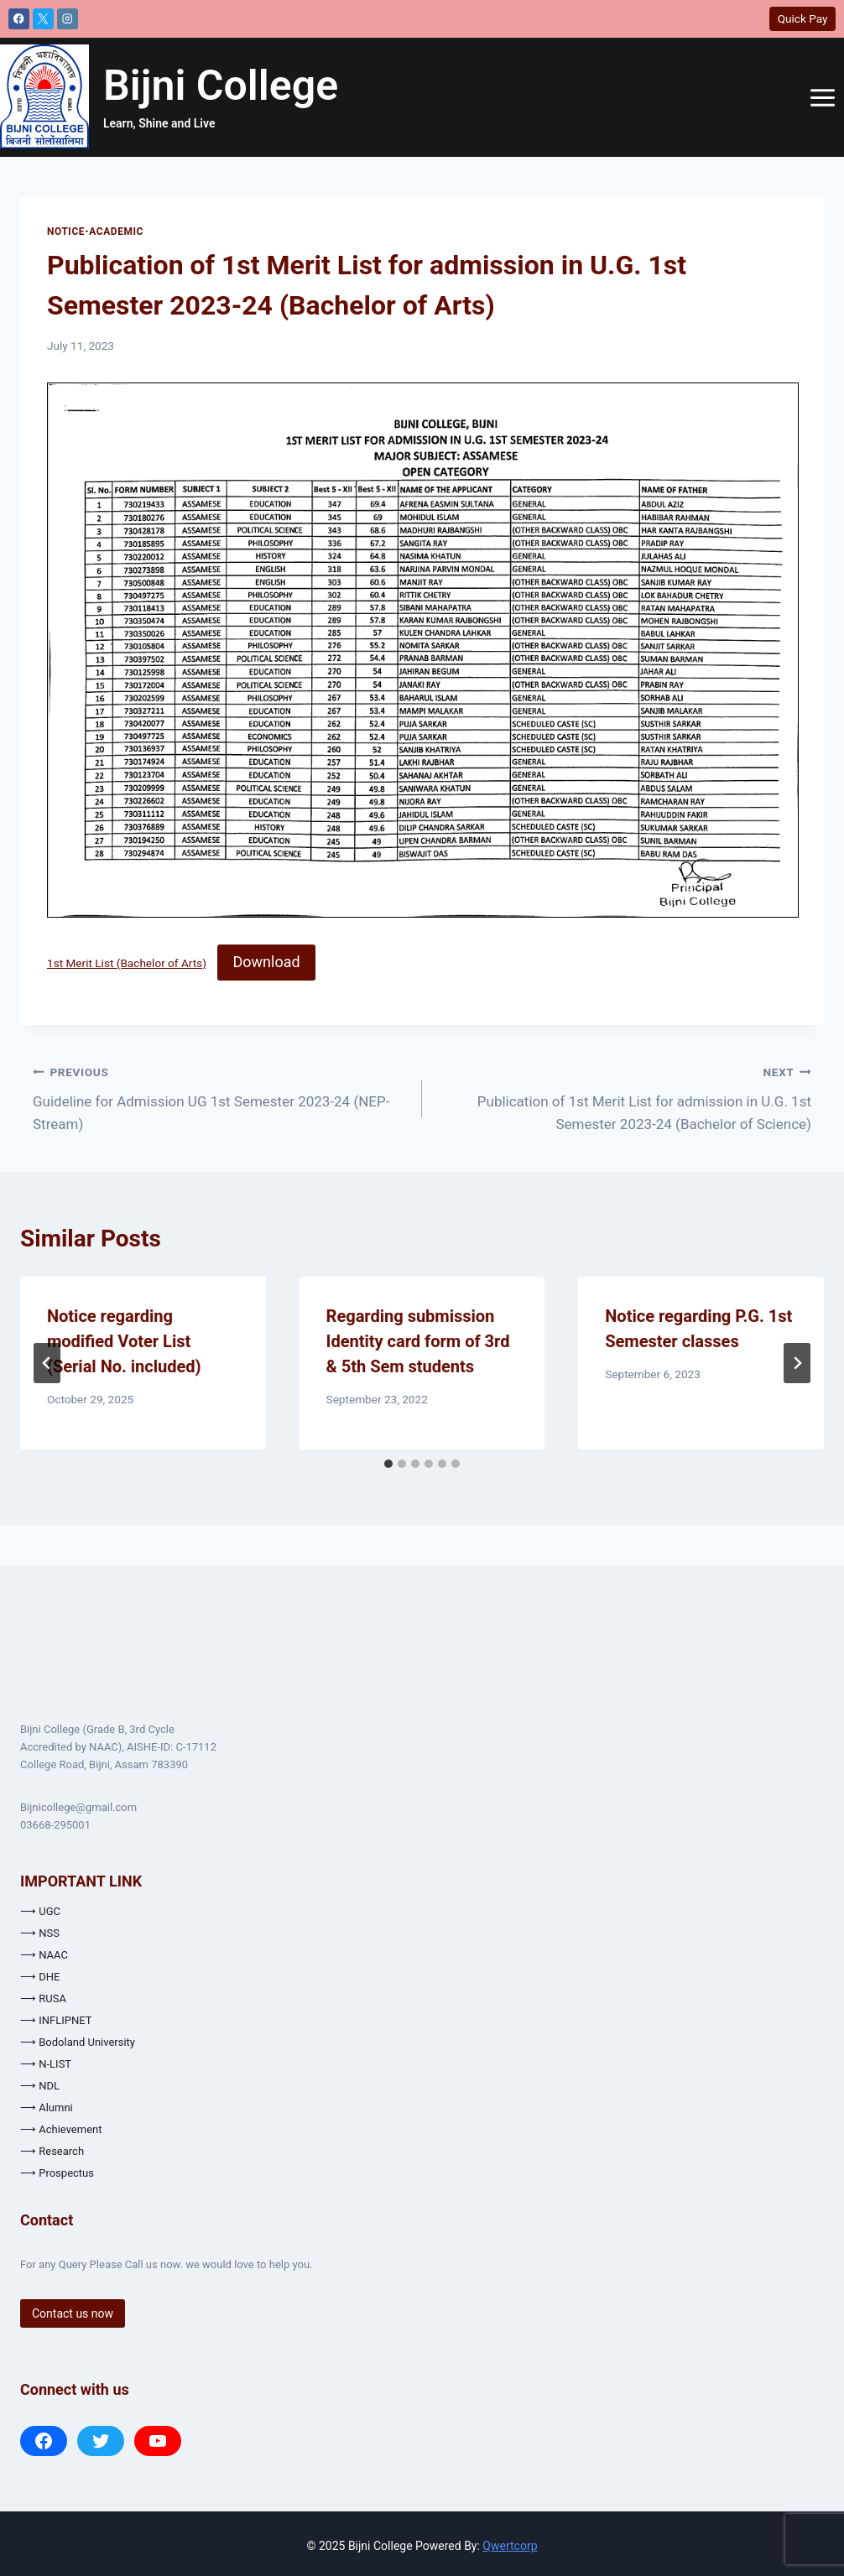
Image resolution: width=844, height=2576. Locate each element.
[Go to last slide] (47, 1363)
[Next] (797, 1363)
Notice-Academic (95, 231)
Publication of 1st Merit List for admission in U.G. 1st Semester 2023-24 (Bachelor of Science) (623, 1096)
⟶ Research (52, 2151)
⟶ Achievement (61, 2129)
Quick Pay (803, 18)
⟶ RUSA (43, 1998)
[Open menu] (822, 97)
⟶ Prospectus (57, 2173)
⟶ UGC (40, 1911)
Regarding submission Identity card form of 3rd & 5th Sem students (418, 1341)
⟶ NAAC (44, 1955)
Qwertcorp (509, 2546)
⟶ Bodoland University (77, 2042)
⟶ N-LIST (45, 2064)
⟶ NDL (40, 2085)
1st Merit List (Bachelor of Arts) (126, 963)
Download (266, 962)
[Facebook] (18, 18)
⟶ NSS (40, 1933)
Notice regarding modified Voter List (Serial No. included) (124, 1341)
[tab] (388, 1464)
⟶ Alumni (46, 2107)
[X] (43, 18)
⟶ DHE (40, 1976)
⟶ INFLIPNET (56, 2020)
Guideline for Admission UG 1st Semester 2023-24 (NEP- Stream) (220, 1096)
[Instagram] (67, 18)
